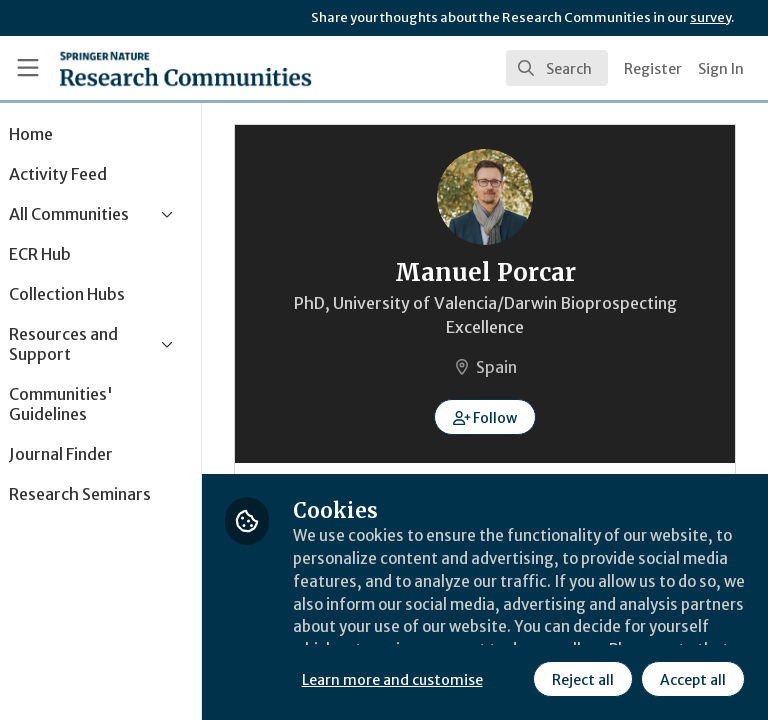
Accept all (515, 679)
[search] (557, 68)
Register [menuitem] (653, 69)
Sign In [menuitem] (721, 69)
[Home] (185, 68)
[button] (512, 417)
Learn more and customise (446, 635)
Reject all (405, 679)
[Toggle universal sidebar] (28, 68)
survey (710, 17)
